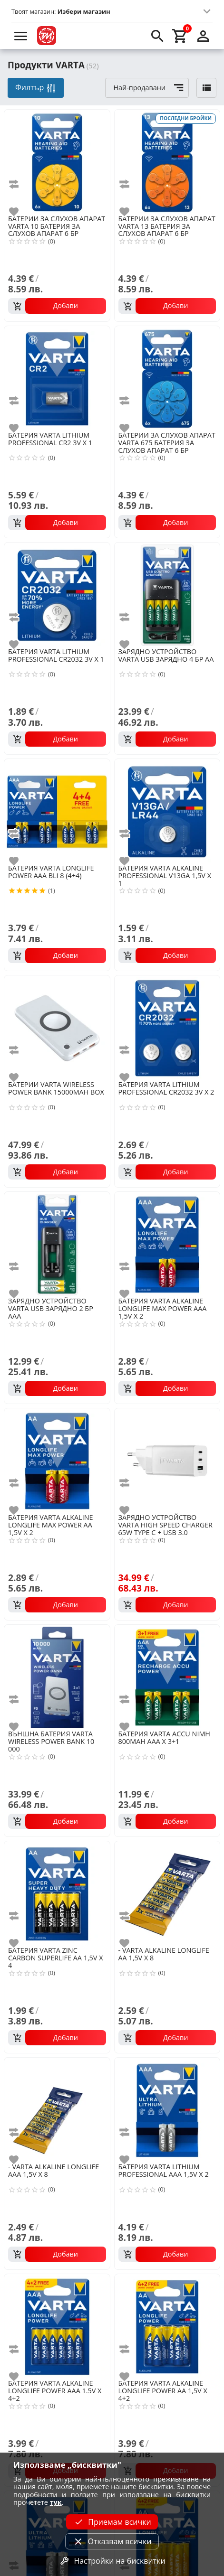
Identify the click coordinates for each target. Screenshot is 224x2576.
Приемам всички (112, 2522)
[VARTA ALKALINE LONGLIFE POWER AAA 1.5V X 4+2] (57, 2326)
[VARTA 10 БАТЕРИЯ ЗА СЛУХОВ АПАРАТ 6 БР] (57, 161)
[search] (157, 35)
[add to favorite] (19, 211)
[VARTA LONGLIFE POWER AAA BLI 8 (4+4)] (57, 810)
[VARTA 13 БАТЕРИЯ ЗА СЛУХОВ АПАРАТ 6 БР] (167, 161)
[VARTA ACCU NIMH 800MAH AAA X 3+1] (167, 1676)
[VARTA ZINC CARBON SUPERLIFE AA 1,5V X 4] (57, 1893)
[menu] (20, 35)
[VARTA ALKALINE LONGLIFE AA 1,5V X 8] (167, 1893)
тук (56, 2502)
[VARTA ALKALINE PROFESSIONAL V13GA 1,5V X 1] (167, 810)
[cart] (180, 35)
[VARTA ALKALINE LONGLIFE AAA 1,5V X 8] (57, 2109)
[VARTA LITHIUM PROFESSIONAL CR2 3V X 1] (57, 378)
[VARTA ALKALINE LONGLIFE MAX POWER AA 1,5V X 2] (57, 1460)
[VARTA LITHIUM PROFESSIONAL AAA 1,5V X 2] (167, 2109)
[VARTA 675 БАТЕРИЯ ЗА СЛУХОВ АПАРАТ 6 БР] (167, 378)
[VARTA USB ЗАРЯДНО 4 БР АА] (167, 594)
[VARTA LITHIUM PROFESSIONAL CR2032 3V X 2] (167, 1027)
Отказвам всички (111, 2541)
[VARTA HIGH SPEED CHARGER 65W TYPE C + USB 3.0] (167, 1460)
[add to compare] (19, 184)
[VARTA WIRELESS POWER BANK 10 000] (57, 1676)
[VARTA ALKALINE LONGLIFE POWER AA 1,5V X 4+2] (167, 2326)
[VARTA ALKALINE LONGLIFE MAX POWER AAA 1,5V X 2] (167, 1243)
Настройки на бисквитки (111, 2561)
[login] (203, 35)
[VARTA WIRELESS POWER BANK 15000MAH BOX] (57, 1027)
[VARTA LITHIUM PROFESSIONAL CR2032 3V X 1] (57, 594)
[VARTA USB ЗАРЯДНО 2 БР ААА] (57, 1243)
